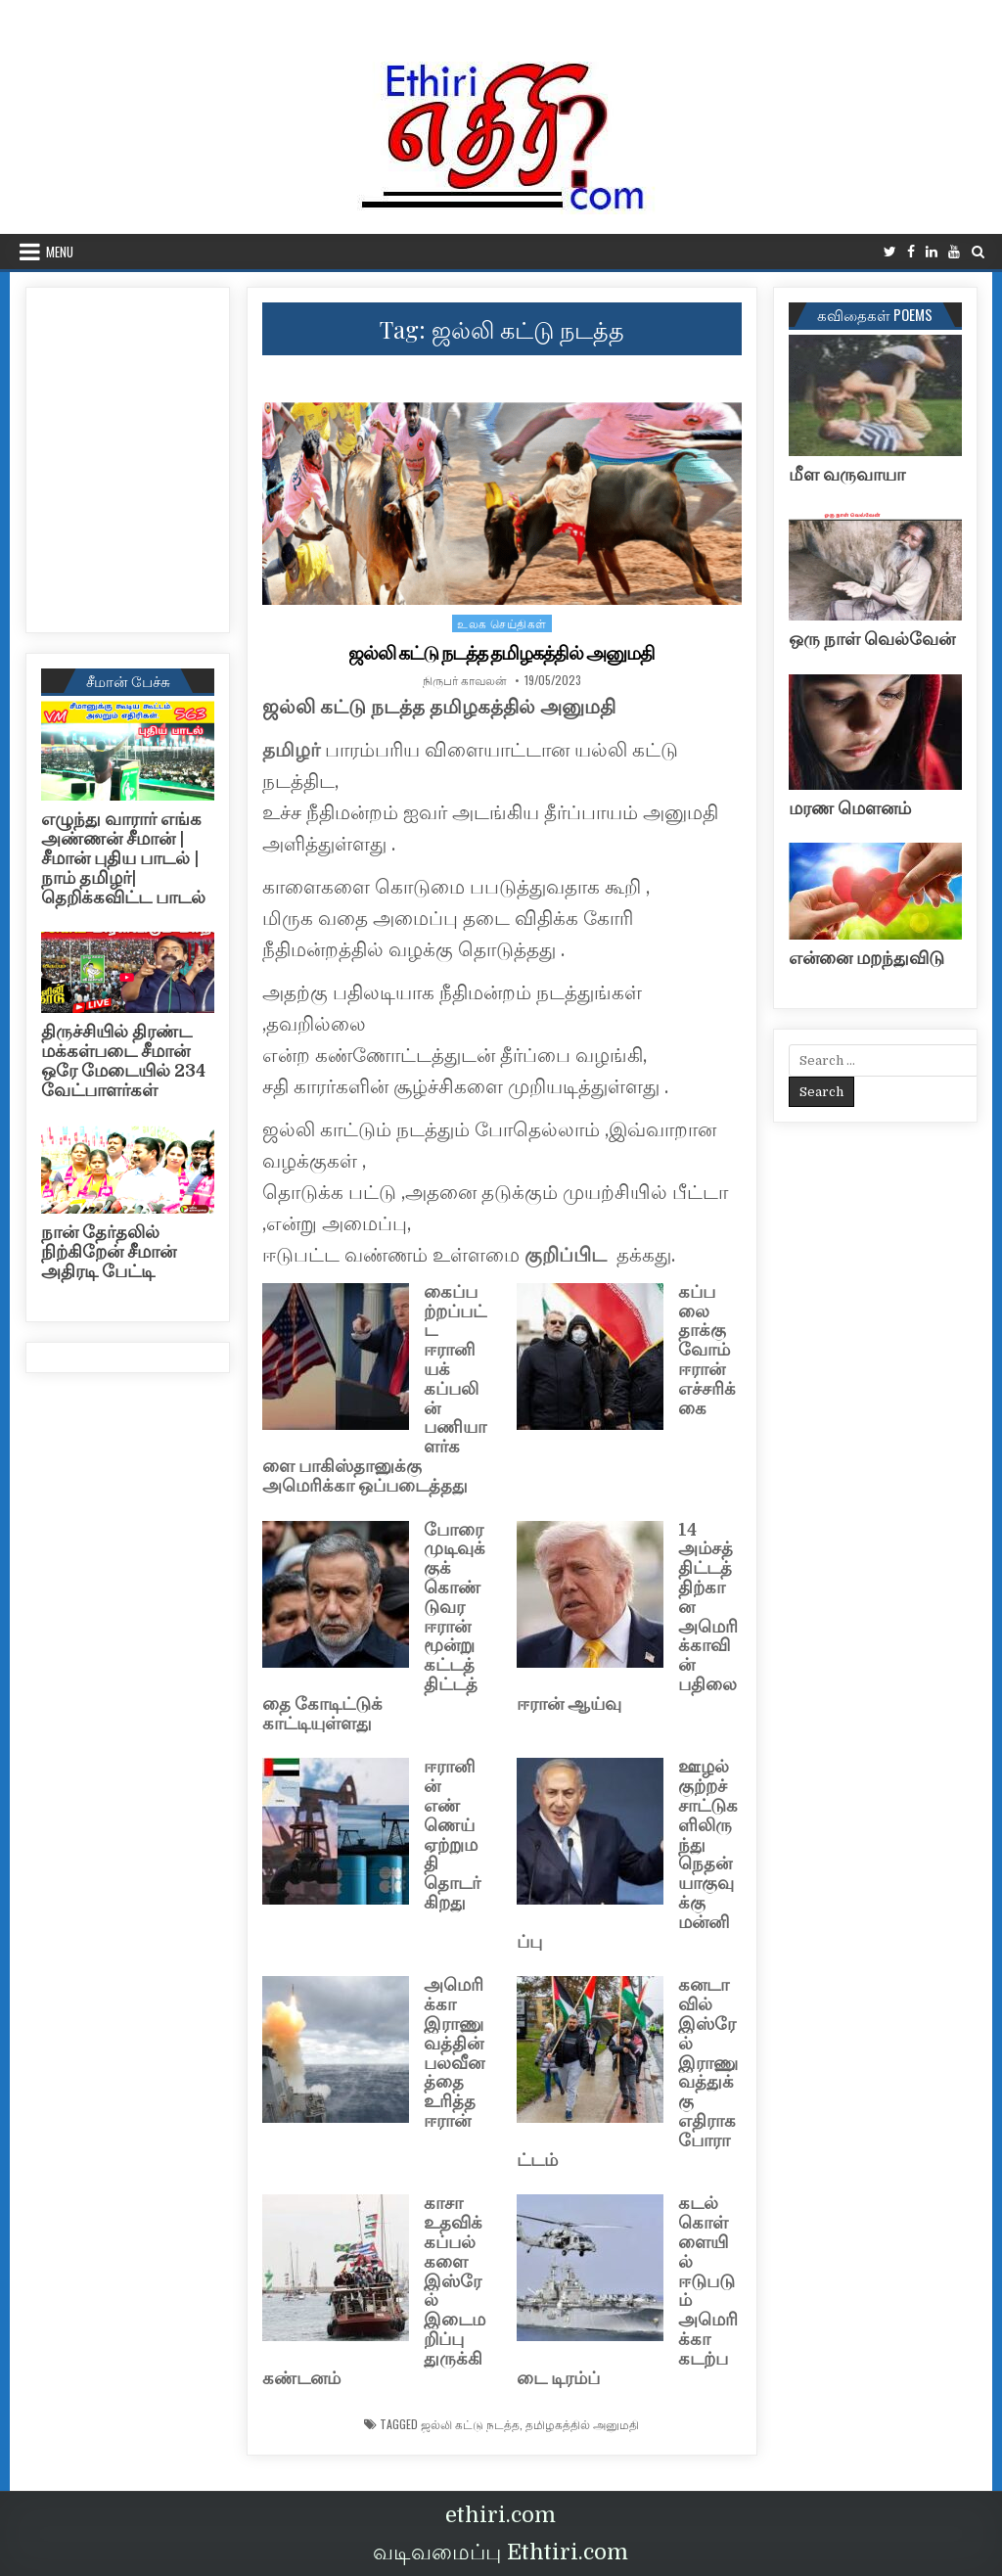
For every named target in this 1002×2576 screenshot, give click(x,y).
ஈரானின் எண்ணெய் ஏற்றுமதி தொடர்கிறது (452, 1834)
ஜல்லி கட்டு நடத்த (470, 2424)
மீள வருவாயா (847, 474)
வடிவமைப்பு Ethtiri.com (500, 2552)
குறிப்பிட (568, 1255)
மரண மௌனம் (850, 808)
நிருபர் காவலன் (465, 680)
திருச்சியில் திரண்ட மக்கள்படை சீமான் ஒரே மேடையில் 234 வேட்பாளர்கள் (123, 1060)
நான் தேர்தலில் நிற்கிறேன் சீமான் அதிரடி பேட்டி (108, 1251)
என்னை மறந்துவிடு (866, 958)
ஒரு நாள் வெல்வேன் (872, 639)
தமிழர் (291, 750)
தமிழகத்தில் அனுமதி (582, 2424)
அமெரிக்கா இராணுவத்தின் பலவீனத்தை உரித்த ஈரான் (454, 2053)
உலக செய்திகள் (502, 623)
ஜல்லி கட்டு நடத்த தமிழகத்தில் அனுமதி (502, 653)
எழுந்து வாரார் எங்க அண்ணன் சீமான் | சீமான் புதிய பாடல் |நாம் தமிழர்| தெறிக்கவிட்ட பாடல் (123, 857)
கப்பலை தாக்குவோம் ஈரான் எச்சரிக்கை (707, 1350)
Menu (59, 251)
